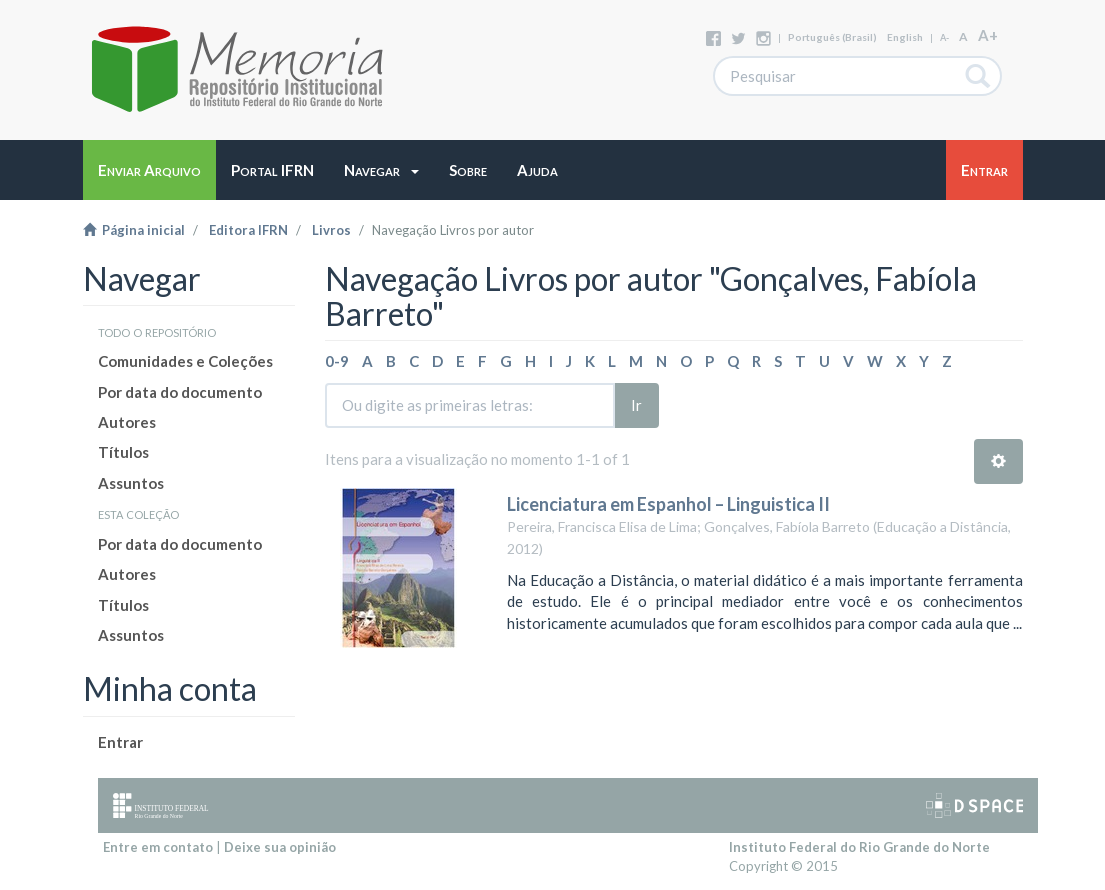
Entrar (120, 742)
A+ (988, 35)
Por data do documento (180, 392)
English (905, 37)
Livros (331, 230)
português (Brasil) (832, 37)
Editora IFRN (248, 230)
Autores (127, 422)
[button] (381, 170)
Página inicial (134, 230)
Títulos (123, 452)
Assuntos (131, 483)
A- (944, 37)
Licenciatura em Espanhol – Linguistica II (668, 504)
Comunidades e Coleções (185, 361)
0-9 (337, 361)
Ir (636, 405)
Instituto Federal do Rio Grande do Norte (859, 847)
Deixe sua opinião (280, 847)
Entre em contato (158, 847)
